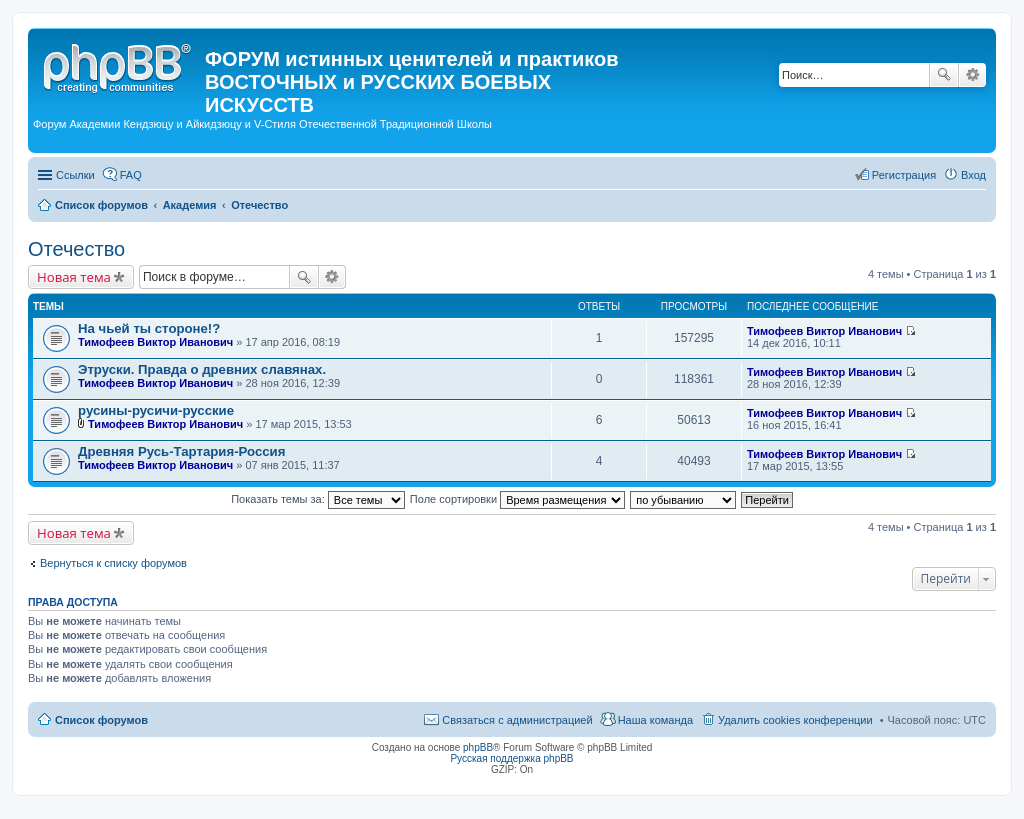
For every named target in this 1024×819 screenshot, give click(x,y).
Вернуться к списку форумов (113, 563)
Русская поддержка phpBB (511, 758)
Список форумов (101, 720)
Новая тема (74, 277)
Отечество (76, 249)
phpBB (478, 747)
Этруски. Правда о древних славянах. (202, 369)
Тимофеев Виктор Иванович (155, 342)
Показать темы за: (318, 499)
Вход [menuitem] (973, 175)
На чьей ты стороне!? (149, 328)
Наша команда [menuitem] (655, 720)
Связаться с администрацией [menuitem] (517, 720)
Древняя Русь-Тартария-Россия (181, 451)
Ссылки (75, 175)
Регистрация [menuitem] (904, 175)
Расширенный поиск (972, 75)
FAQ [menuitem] (131, 175)
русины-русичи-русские (156, 410)
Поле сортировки (517, 499)
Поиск (944, 75)
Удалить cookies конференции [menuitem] (795, 720)
